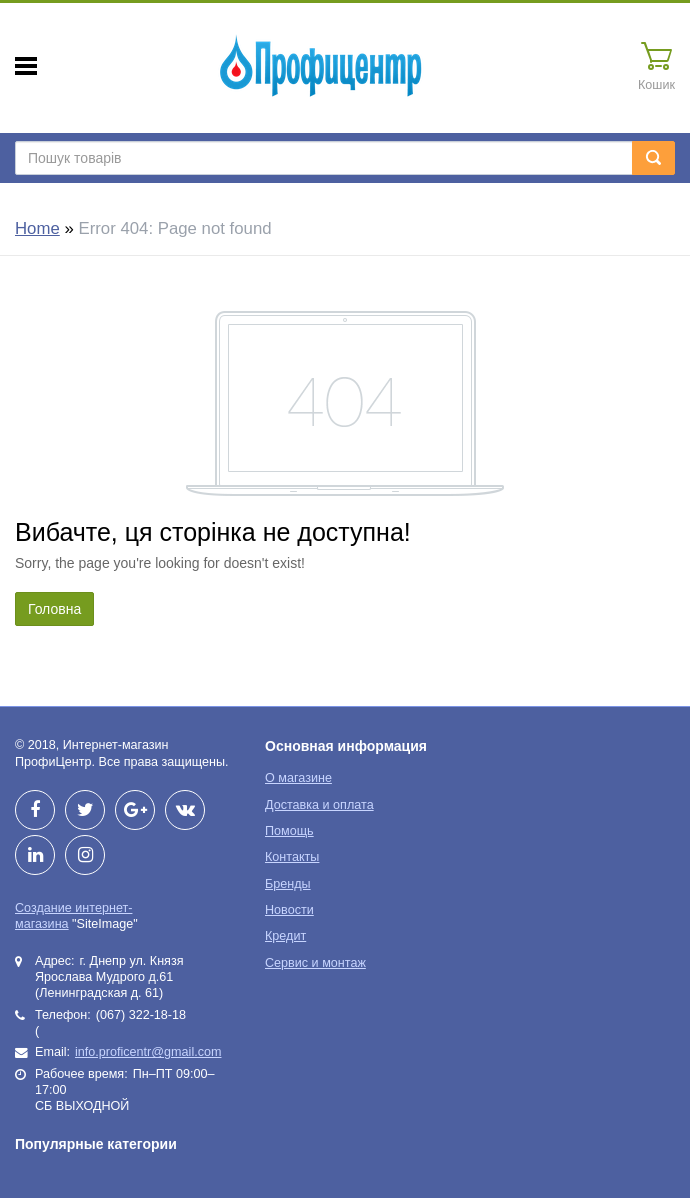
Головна (54, 609)
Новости (289, 910)
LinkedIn (35, 855)
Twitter (85, 810)
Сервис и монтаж (315, 963)
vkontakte (185, 810)
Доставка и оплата (319, 805)
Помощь (289, 831)
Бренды (288, 884)
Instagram (85, 855)
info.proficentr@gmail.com (148, 1052)
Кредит (285, 936)
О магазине (298, 778)
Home (37, 228)
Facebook (35, 810)
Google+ (135, 810)
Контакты (292, 857)
